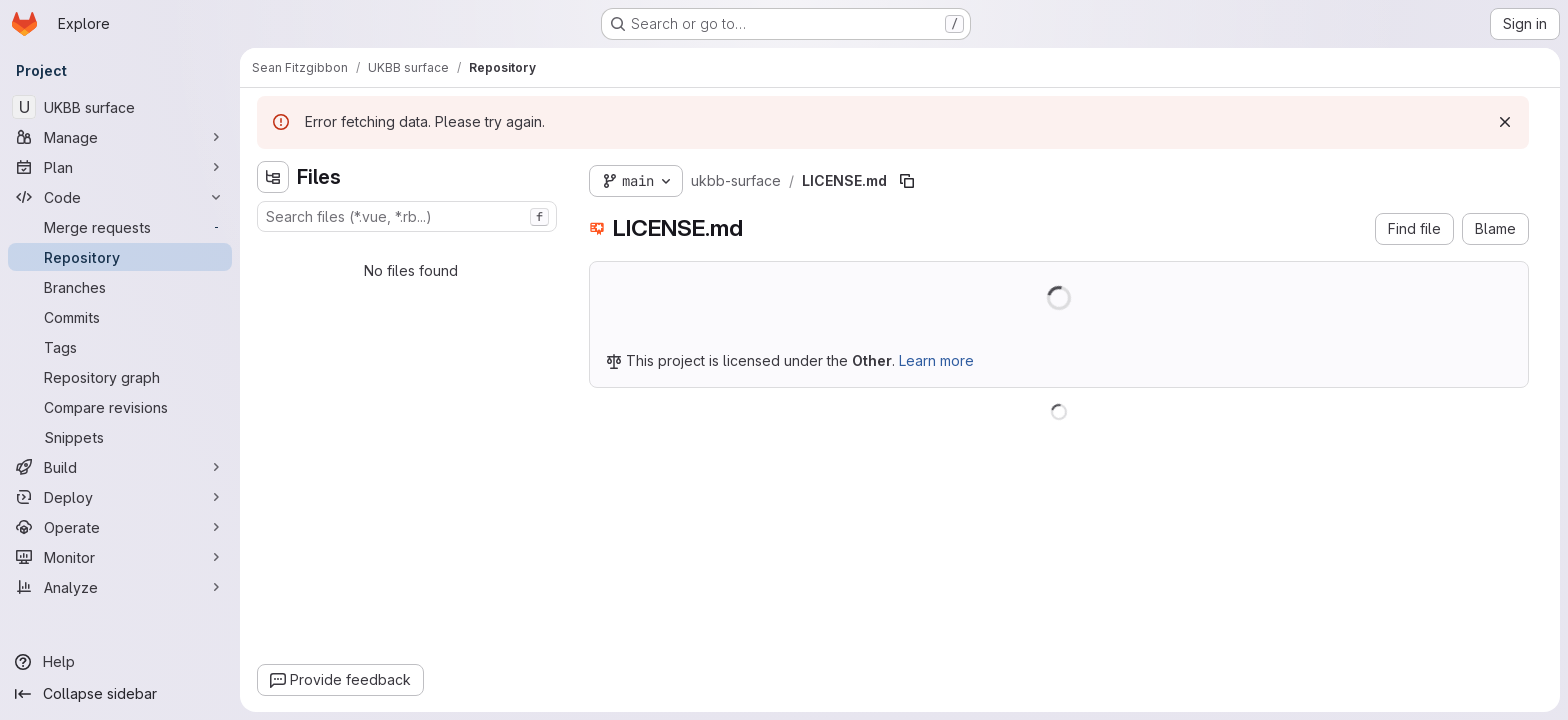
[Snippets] (120, 437)
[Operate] (120, 527)
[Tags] (120, 347)
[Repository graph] (120, 377)
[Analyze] (120, 587)
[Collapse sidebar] (120, 694)
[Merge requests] (120, 227)
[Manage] (120, 137)
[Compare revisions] (120, 407)
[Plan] (120, 167)
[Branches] (120, 287)
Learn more (936, 360)
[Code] (120, 197)
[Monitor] (120, 557)
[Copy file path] (907, 181)
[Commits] (120, 317)
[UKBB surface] (120, 107)
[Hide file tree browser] (273, 177)
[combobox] (407, 216)
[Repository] (120, 257)
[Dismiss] (1505, 122)
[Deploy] (120, 497)
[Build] (120, 467)
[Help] (120, 662)
